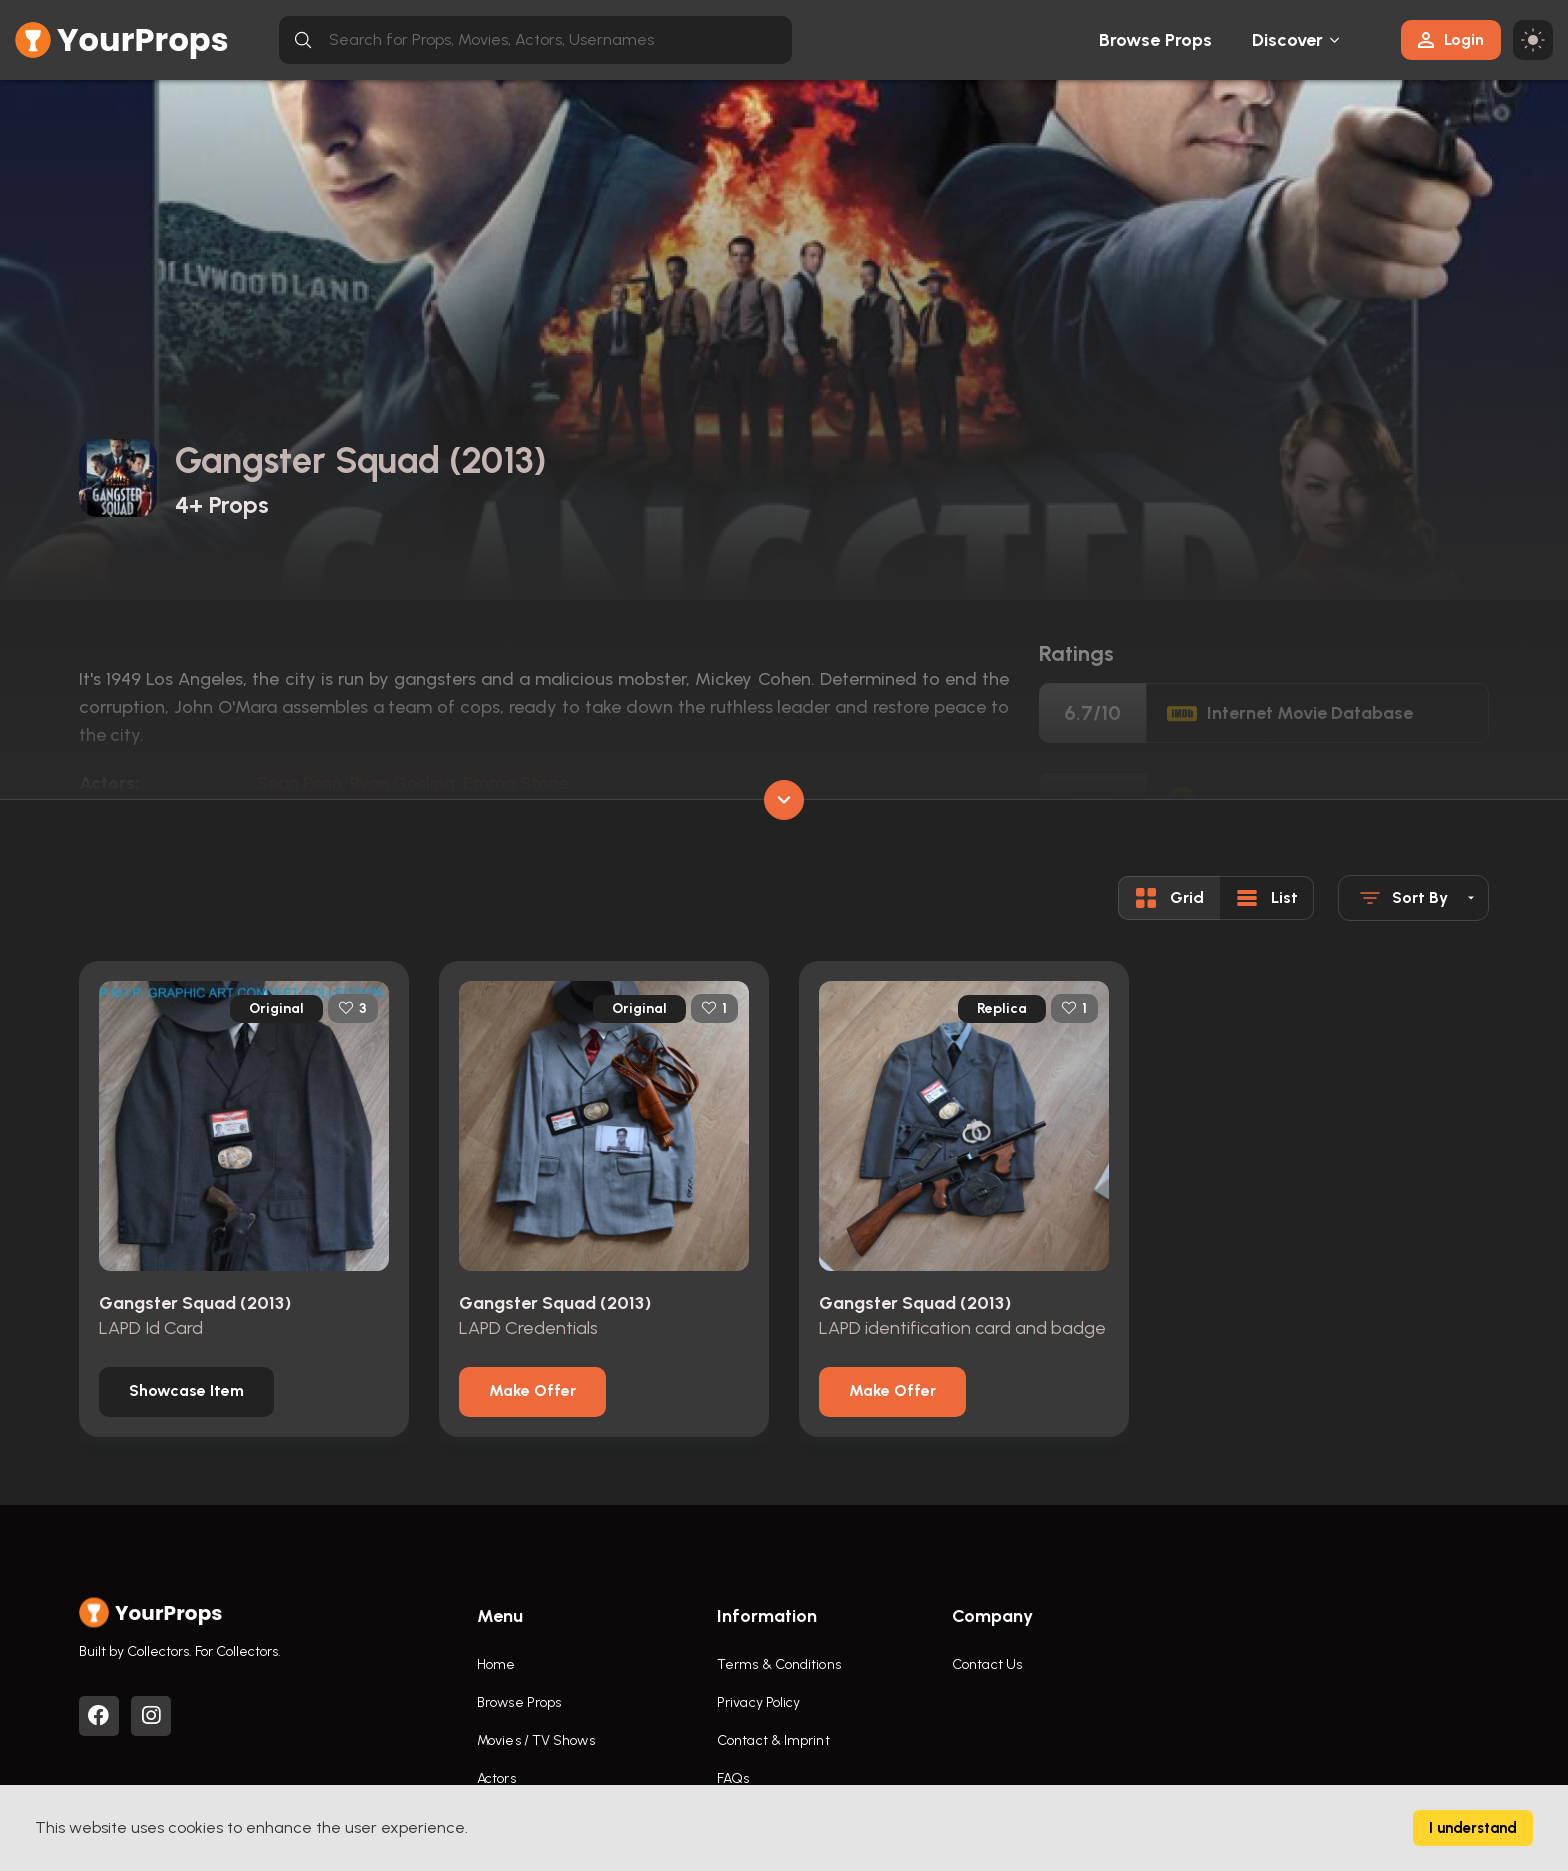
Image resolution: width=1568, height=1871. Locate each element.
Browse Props (1155, 40)
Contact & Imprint (773, 1740)
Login (1451, 39)
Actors (496, 1778)
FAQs (733, 1778)
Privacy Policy (758, 1702)
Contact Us (987, 1664)
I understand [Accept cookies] (1473, 1828)
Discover (1288, 40)
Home (496, 1664)
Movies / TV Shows (536, 1740)
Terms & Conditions (779, 1664)
